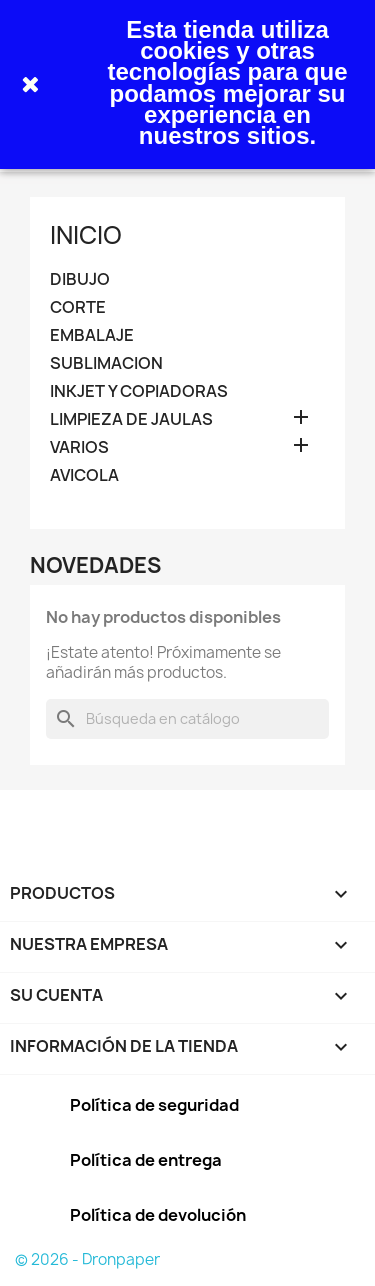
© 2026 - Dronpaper (87, 1259)
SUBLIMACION (106, 363)
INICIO (86, 235)
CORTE (78, 307)
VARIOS (79, 447)
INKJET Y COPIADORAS (139, 391)
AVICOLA (84, 475)
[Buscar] (187, 719)
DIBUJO (80, 279)
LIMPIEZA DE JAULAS (131, 419)
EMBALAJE (92, 335)
